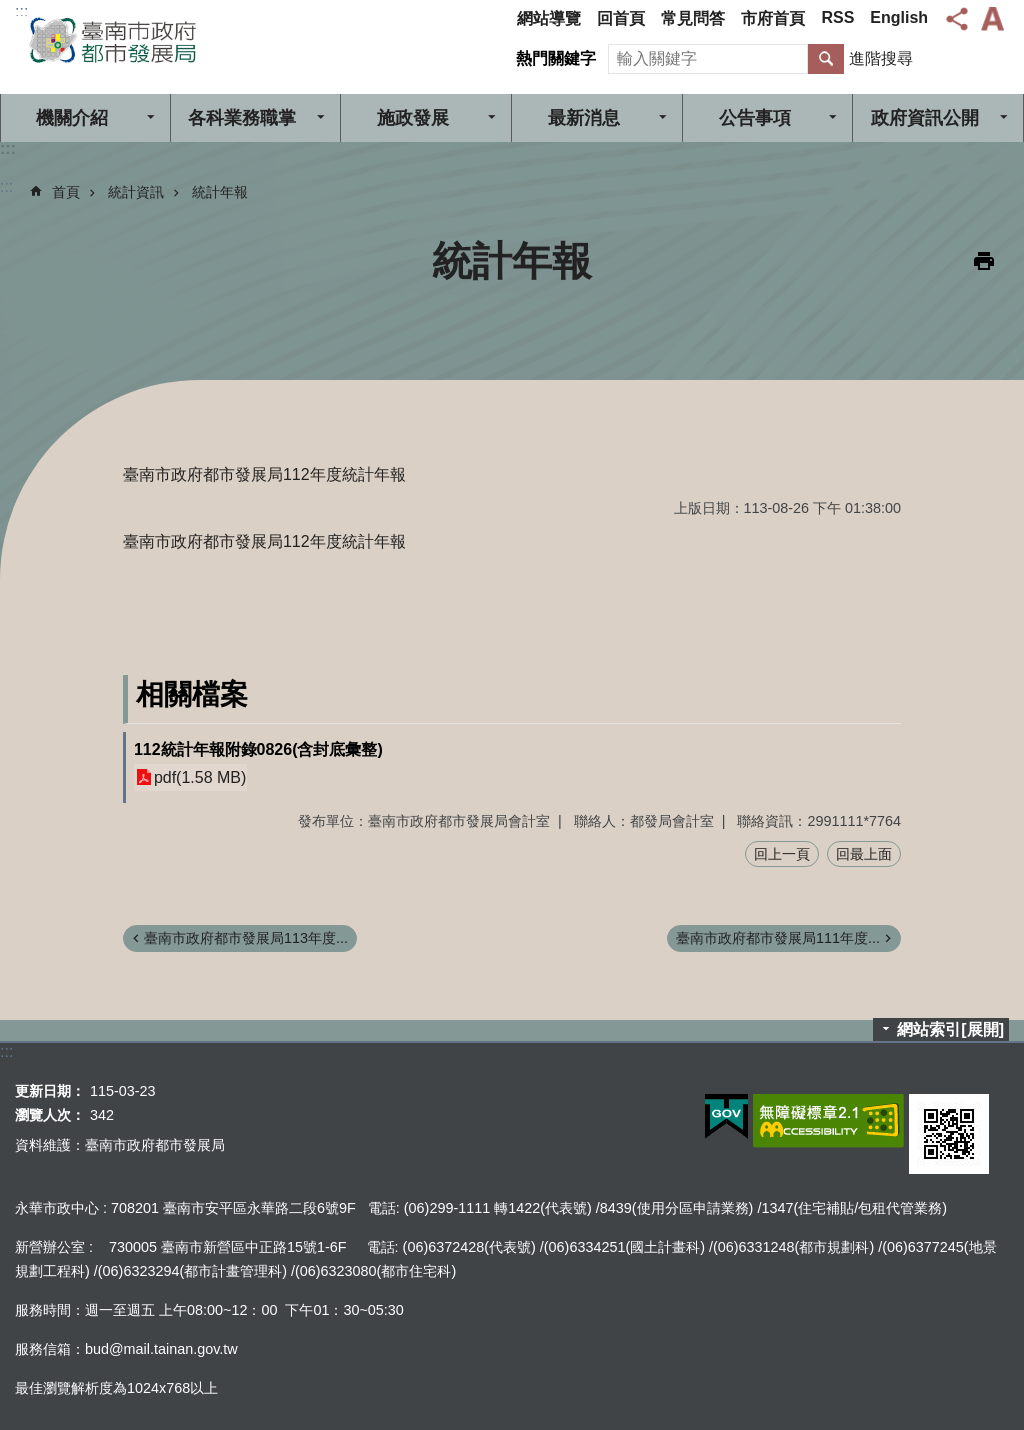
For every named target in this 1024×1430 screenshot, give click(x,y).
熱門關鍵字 (556, 58)
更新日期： (50, 1091)
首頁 (66, 192)
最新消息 (584, 118)
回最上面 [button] (864, 854)
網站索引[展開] (950, 1029)
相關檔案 (192, 694)
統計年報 (220, 192)
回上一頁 (782, 854)
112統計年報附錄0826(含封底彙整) (258, 749)
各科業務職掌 (242, 118)
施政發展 (413, 118)
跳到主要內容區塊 (10, 10)
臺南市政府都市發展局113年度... (246, 938)
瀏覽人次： (50, 1115)
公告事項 (755, 118)
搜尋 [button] (826, 59)
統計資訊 (136, 192)
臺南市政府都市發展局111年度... (778, 938)
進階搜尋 (881, 58)
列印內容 (984, 261)
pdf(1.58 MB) (200, 777)
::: (21, 11)
